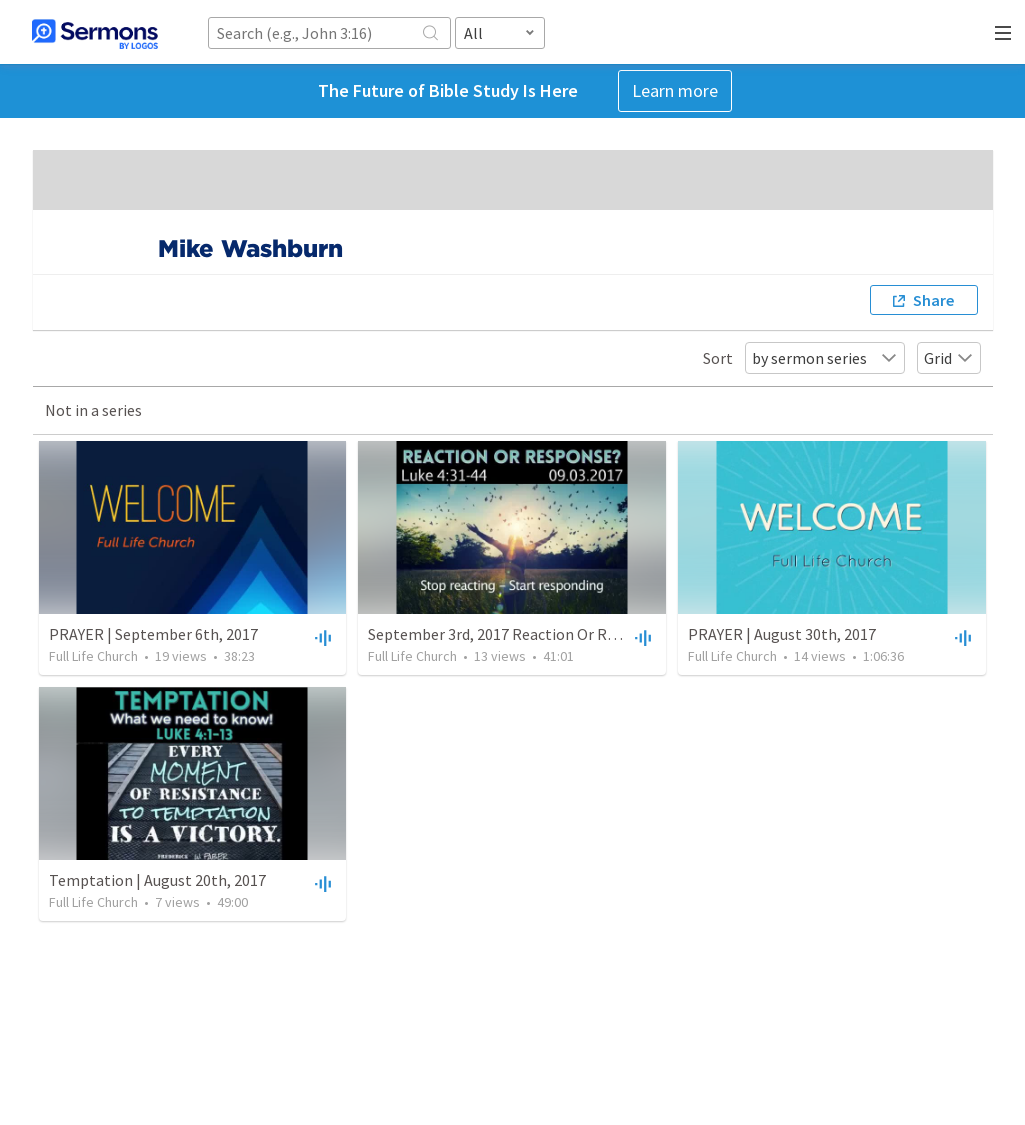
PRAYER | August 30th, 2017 (782, 634)
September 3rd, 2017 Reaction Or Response (516, 634)
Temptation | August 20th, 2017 (157, 880)
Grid (949, 358)
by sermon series (825, 358)
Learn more (675, 90)
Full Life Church (93, 656)
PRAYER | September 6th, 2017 (153, 634)
